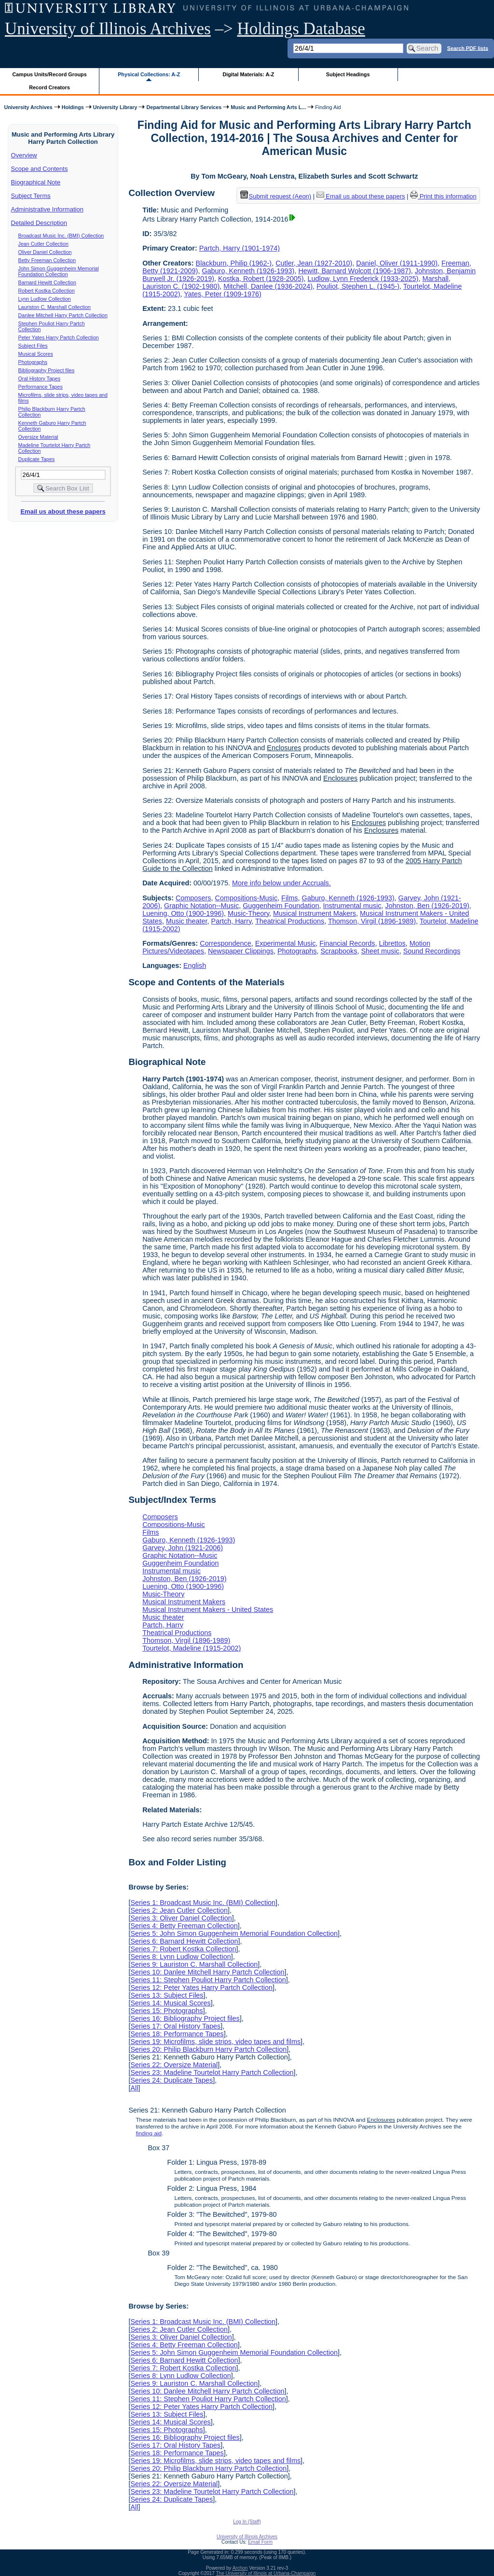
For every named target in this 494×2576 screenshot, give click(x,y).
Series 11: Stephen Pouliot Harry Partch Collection (208, 1980)
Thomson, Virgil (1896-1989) (372, 921)
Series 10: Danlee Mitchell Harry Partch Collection (207, 1972)
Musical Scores (35, 354)
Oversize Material (38, 437)
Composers (193, 898)
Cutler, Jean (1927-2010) (313, 263)
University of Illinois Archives (108, 28)
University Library (115, 107)
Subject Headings (348, 74)
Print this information (443, 196)
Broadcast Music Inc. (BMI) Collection (61, 235)
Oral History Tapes (39, 378)
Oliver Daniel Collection (45, 252)
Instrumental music (352, 906)
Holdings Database (301, 28)
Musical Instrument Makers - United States (207, 1609)
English (194, 965)
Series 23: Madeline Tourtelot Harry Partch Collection (211, 2072)
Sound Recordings (431, 951)
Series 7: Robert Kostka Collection (183, 1949)
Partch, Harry (231, 921)
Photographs (32, 362)
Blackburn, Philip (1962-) (234, 263)
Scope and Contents (39, 168)
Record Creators (49, 87)
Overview (24, 155)
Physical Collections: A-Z (149, 74)
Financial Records (347, 943)
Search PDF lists (467, 48)
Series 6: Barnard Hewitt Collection (184, 1941)
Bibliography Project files (46, 370)
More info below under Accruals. (281, 883)
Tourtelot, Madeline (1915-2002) (191, 1648)
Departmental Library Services (183, 107)
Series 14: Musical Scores (170, 2003)
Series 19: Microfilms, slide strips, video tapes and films (215, 2041)
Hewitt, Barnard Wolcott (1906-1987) (354, 271)
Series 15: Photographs (166, 2011)
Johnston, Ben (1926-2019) (427, 906)
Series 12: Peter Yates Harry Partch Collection (201, 1987)
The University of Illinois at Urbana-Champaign (266, 2573)
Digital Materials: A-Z (248, 74)
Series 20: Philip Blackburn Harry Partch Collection (208, 2049)
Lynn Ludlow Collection (44, 299)
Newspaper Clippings (241, 951)
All (134, 2088)
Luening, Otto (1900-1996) (183, 913)
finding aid (149, 2133)
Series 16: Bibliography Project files (184, 2018)
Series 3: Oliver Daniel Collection (181, 1918)
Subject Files (33, 346)
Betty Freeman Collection (47, 260)
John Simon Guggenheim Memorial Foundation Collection (58, 271)
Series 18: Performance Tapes (176, 2034)
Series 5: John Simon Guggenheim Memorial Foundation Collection (234, 1933)
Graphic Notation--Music (201, 906)
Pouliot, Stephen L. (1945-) (357, 286)
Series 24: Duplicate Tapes (171, 2080)
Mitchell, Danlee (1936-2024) (268, 286)
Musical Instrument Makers (314, 913)
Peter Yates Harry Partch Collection (58, 337)
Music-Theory (248, 913)
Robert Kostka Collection (46, 291)
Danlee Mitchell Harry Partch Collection (63, 315)
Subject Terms (31, 195)
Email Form (260, 2542)
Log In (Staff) (247, 2521)
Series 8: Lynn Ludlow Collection (180, 1956)
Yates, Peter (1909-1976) (222, 294)
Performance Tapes (40, 387)
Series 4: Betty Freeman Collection (183, 1926)
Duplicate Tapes (36, 459)
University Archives (28, 107)
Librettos (392, 943)
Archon (240, 2568)
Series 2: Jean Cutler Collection (179, 1910)
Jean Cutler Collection (43, 244)
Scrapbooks (339, 951)
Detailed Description (39, 222)
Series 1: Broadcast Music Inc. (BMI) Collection (202, 1902)
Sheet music (380, 951)
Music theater (186, 921)
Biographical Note (36, 182)
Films (289, 898)
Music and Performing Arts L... (268, 107)
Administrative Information (47, 209)
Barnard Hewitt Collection (47, 282)
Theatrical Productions (289, 921)
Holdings (73, 107)
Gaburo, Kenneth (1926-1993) (248, 271)
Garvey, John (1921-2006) (182, 1548)
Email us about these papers (62, 511)
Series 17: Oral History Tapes (175, 2026)
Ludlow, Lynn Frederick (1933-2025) (363, 278)
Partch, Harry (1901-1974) (239, 248)
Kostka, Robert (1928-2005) (261, 278)
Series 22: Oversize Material (174, 2065)
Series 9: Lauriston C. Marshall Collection (194, 1964)
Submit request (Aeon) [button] (276, 196)
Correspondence (225, 943)
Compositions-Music (246, 898)
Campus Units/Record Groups (50, 74)
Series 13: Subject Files (166, 1995)
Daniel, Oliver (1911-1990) (397, 263)
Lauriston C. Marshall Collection (54, 307)
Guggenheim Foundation (281, 906)
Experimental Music (285, 943)
